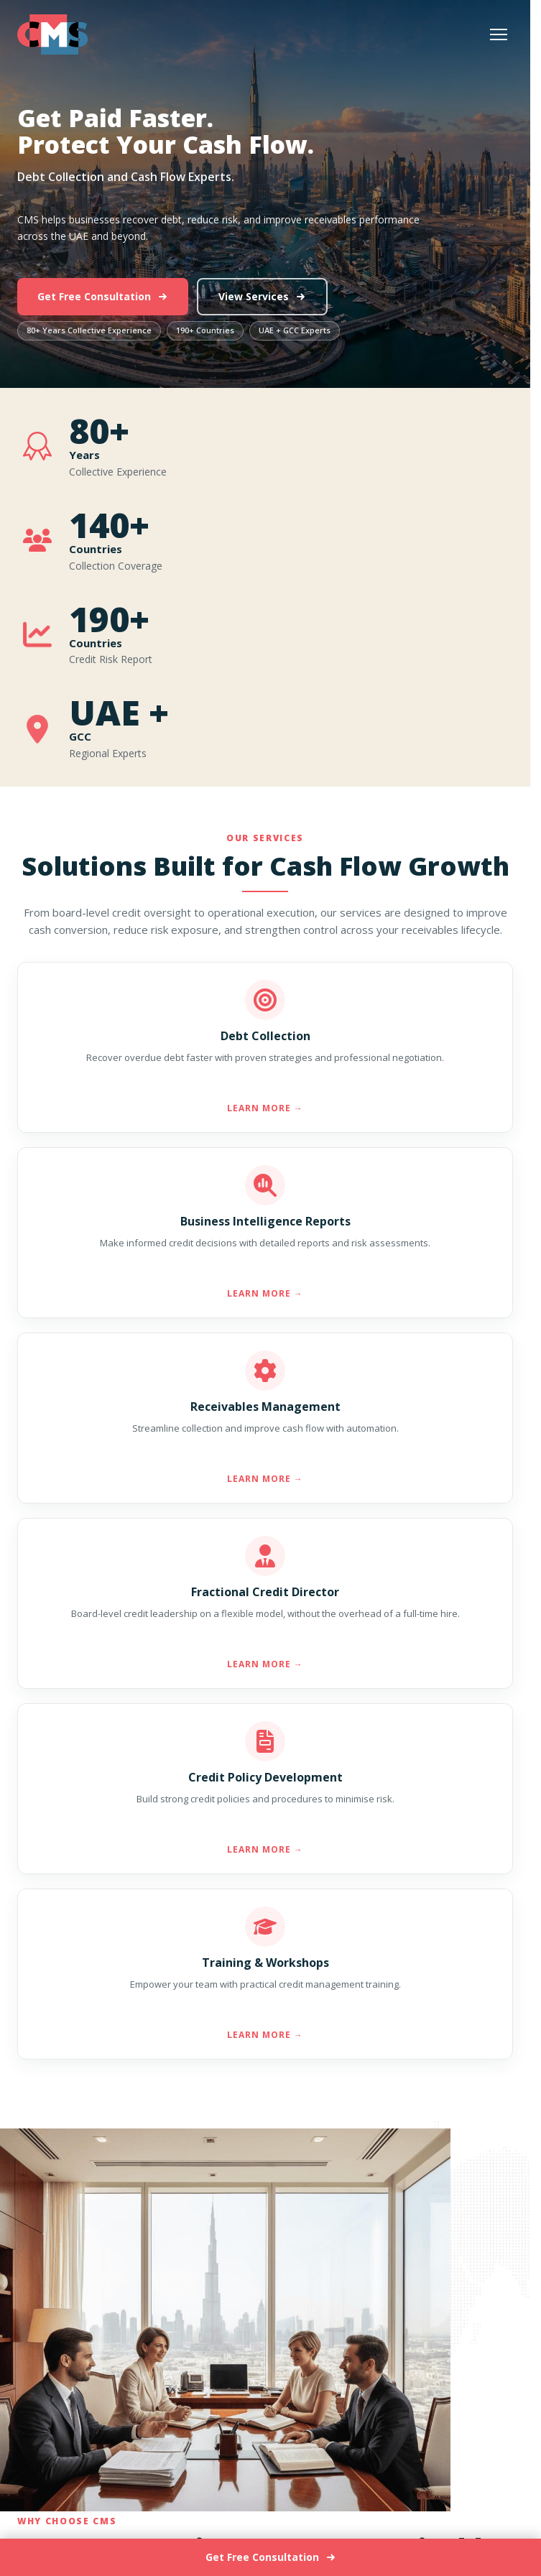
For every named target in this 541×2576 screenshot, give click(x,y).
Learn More (265, 1108)
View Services (262, 296)
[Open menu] (498, 34)
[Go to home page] (52, 34)
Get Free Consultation (102, 296)
